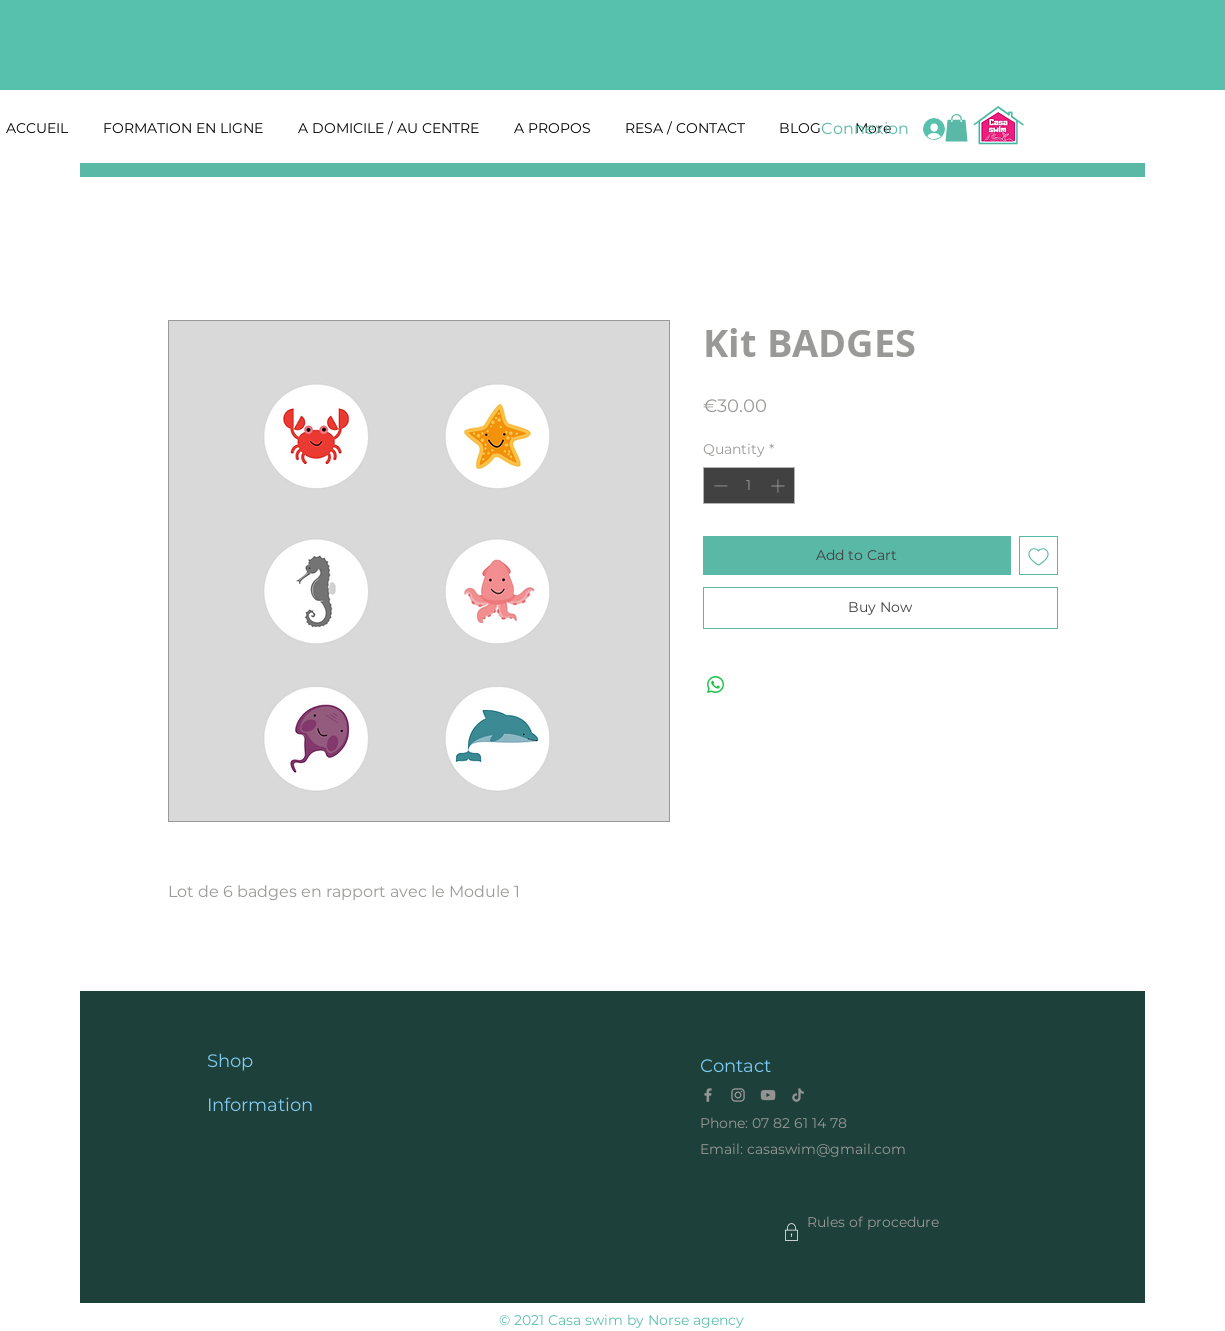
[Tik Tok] (798, 1095)
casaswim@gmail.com (826, 1149)
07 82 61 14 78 (799, 1123)
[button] (956, 127)
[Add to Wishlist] (1038, 555)
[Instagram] (738, 1095)
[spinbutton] (749, 485)
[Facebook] (708, 1095)
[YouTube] (768, 1095)
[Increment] (779, 485)
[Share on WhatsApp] (716, 685)
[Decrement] (718, 485)
